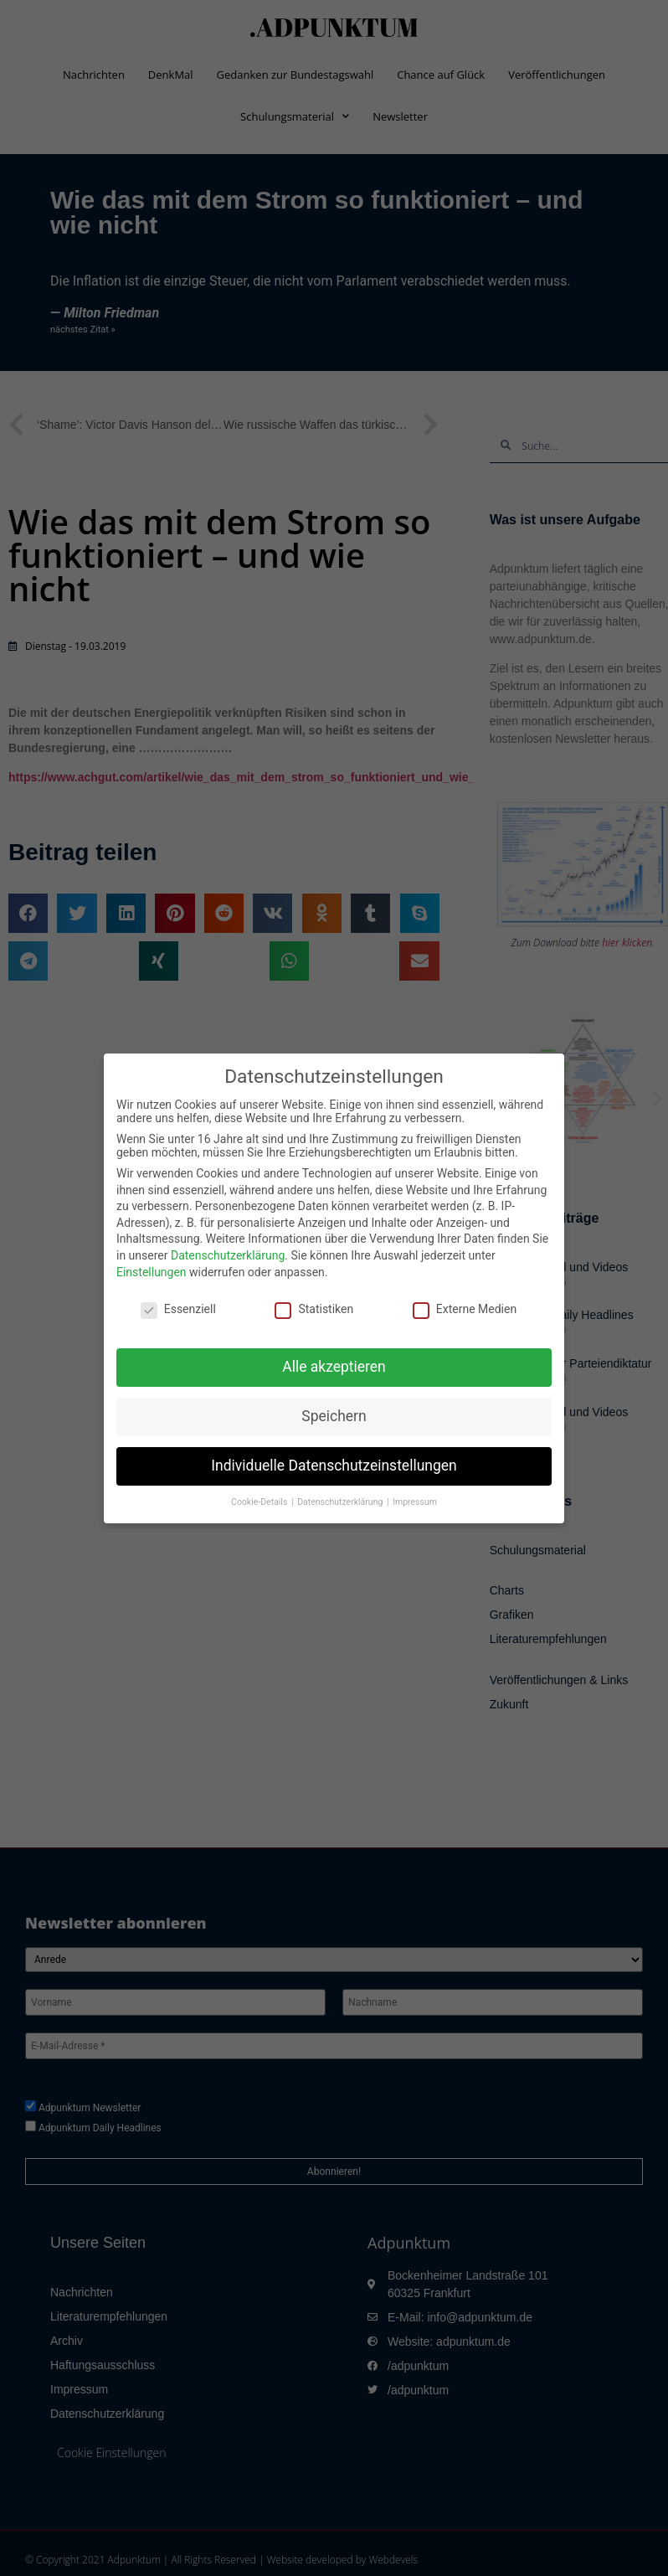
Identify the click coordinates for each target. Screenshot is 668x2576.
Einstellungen (151, 1272)
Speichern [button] (333, 1416)
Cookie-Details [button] (260, 1502)
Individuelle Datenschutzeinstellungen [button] (333, 1465)
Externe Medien (464, 1309)
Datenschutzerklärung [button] (341, 1502)
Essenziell (178, 1309)
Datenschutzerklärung (228, 1255)
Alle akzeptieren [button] (334, 1366)
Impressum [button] (415, 1502)
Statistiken (314, 1309)
